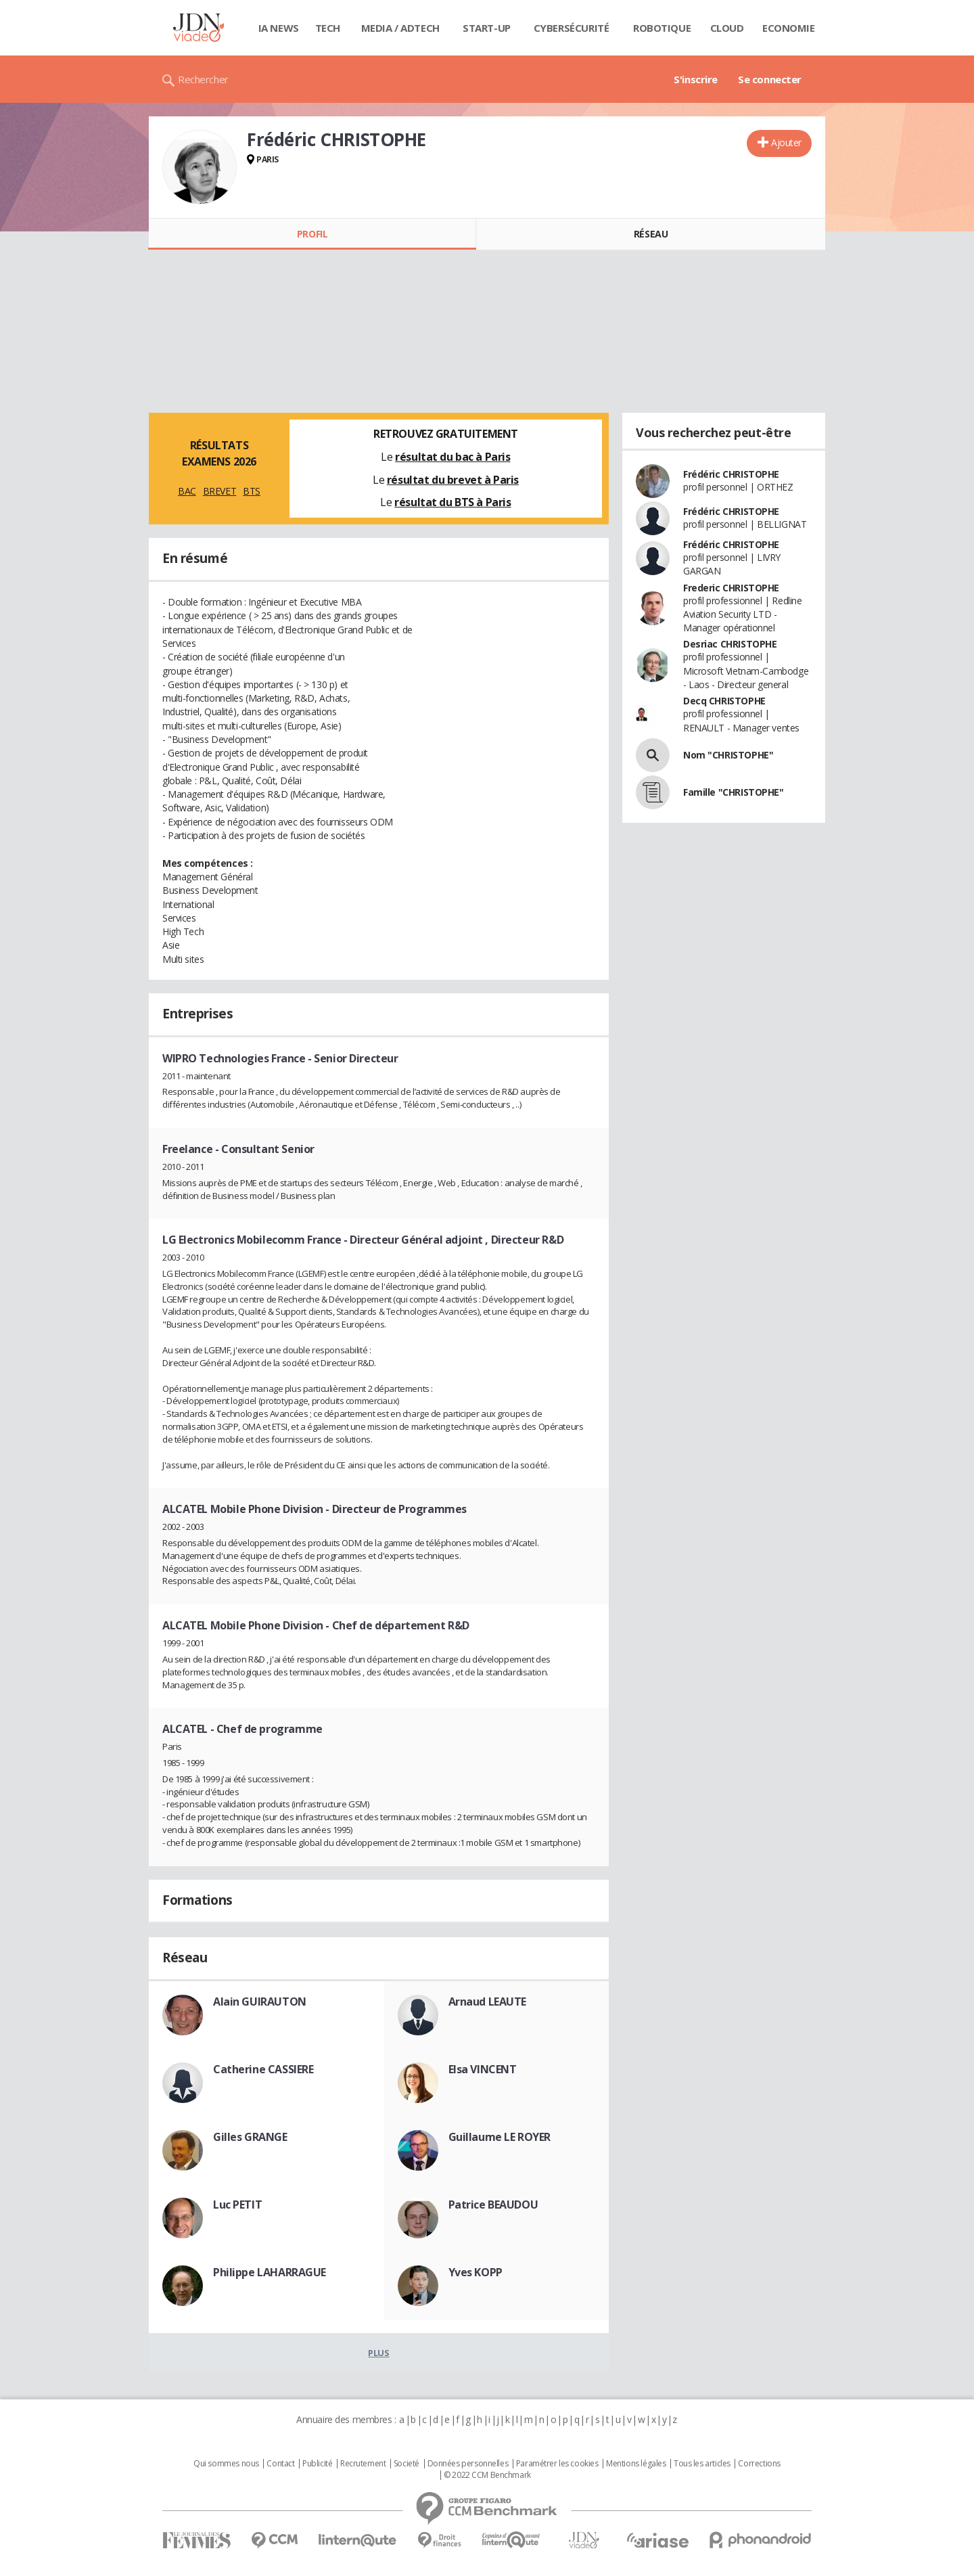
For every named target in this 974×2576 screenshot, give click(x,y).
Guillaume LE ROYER (499, 2136)
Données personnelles (468, 2463)
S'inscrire (696, 79)
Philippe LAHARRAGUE (269, 2272)
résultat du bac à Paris (452, 456)
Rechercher (203, 79)
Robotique (662, 28)
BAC (187, 490)
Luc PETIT (237, 2204)
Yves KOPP (475, 2272)
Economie (788, 28)
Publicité (317, 2463)
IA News (278, 28)
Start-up (487, 28)
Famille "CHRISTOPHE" (733, 792)
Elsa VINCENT (482, 2069)
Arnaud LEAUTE (487, 2001)
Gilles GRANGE (250, 2136)
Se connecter (770, 79)
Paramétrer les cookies (557, 2463)
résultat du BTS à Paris (452, 502)
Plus (378, 2353)
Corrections (759, 2463)
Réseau (651, 233)
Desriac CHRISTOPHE (729, 643)
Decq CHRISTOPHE (724, 700)
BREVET (219, 490)
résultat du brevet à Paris (453, 479)
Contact (280, 2463)
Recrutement (363, 2463)
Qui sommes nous (226, 2463)
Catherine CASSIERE (263, 2069)
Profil (312, 233)
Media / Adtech (400, 28)
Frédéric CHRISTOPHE (731, 474)
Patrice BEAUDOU (493, 2204)
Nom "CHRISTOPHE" (728, 754)
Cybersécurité (571, 28)
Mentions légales (636, 2463)
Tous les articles (702, 2463)
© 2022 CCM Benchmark (487, 2475)
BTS (251, 490)
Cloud (727, 28)
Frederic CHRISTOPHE (731, 587)
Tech (327, 28)
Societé (406, 2463)
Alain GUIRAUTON (259, 2001)
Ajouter (786, 142)
